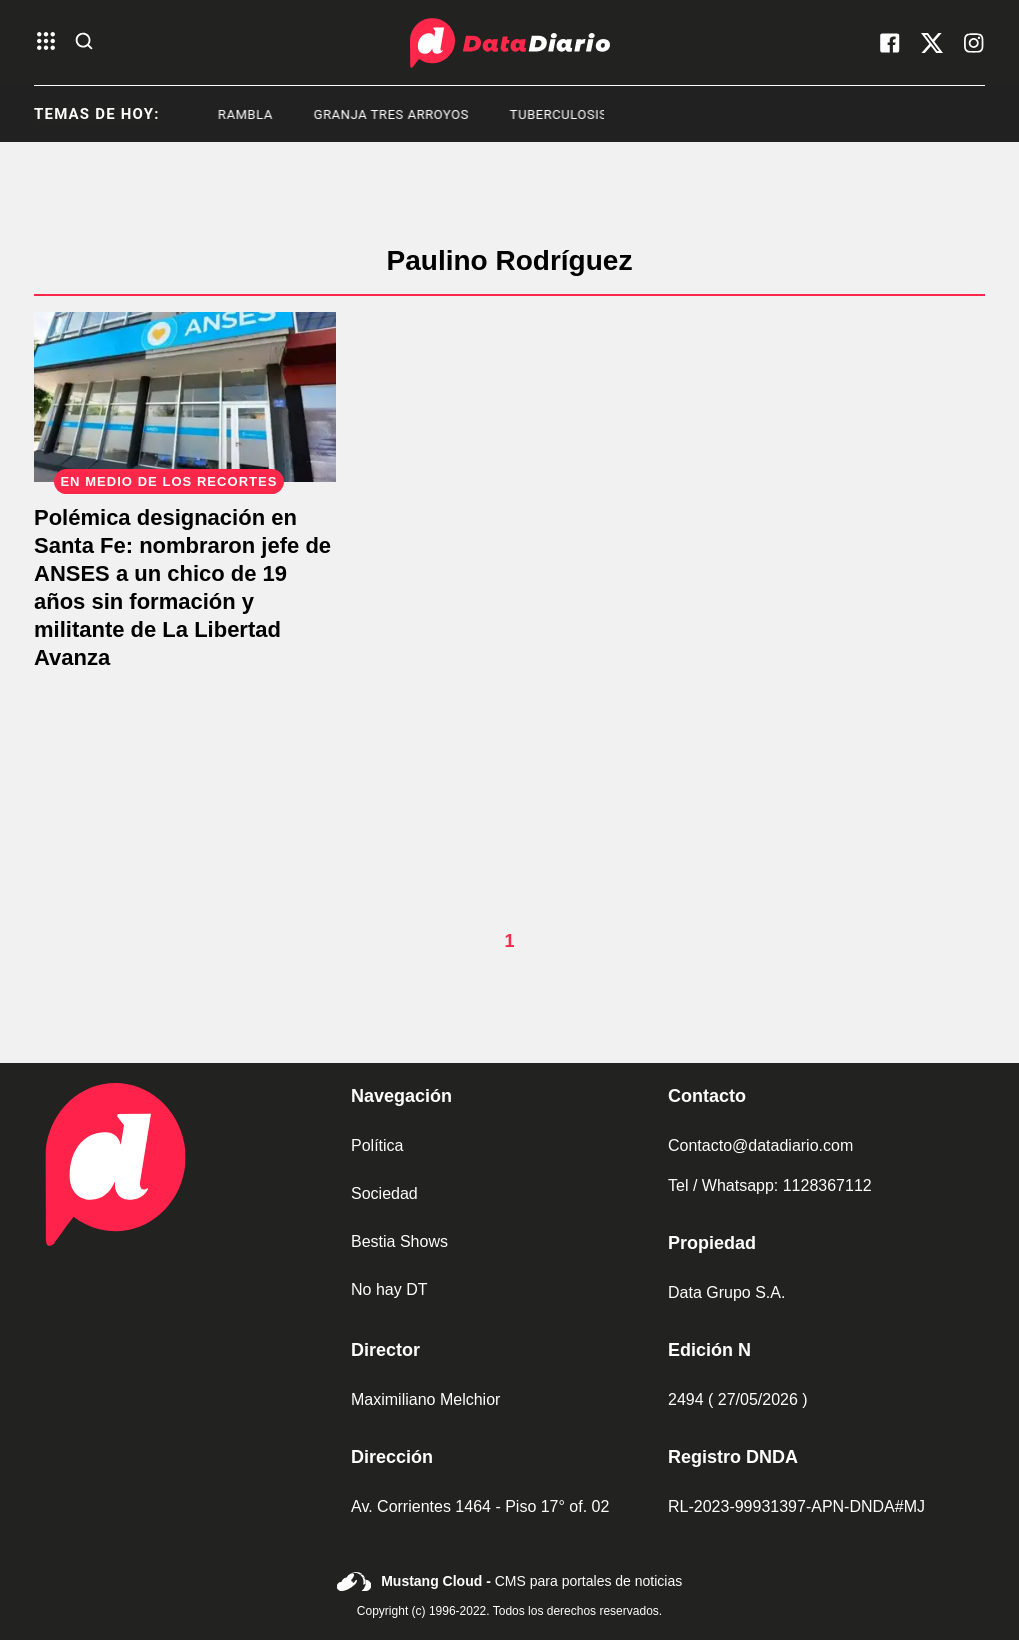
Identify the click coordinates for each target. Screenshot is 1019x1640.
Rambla (259, 114)
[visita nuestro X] (932, 43)
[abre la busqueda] (84, 42)
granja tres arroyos (405, 114)
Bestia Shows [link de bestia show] (399, 1241)
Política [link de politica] (377, 1145)
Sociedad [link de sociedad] (384, 1193)
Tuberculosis (573, 114)
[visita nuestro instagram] (974, 43)
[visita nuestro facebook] (890, 43)
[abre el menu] (46, 42)
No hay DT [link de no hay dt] (389, 1289)
